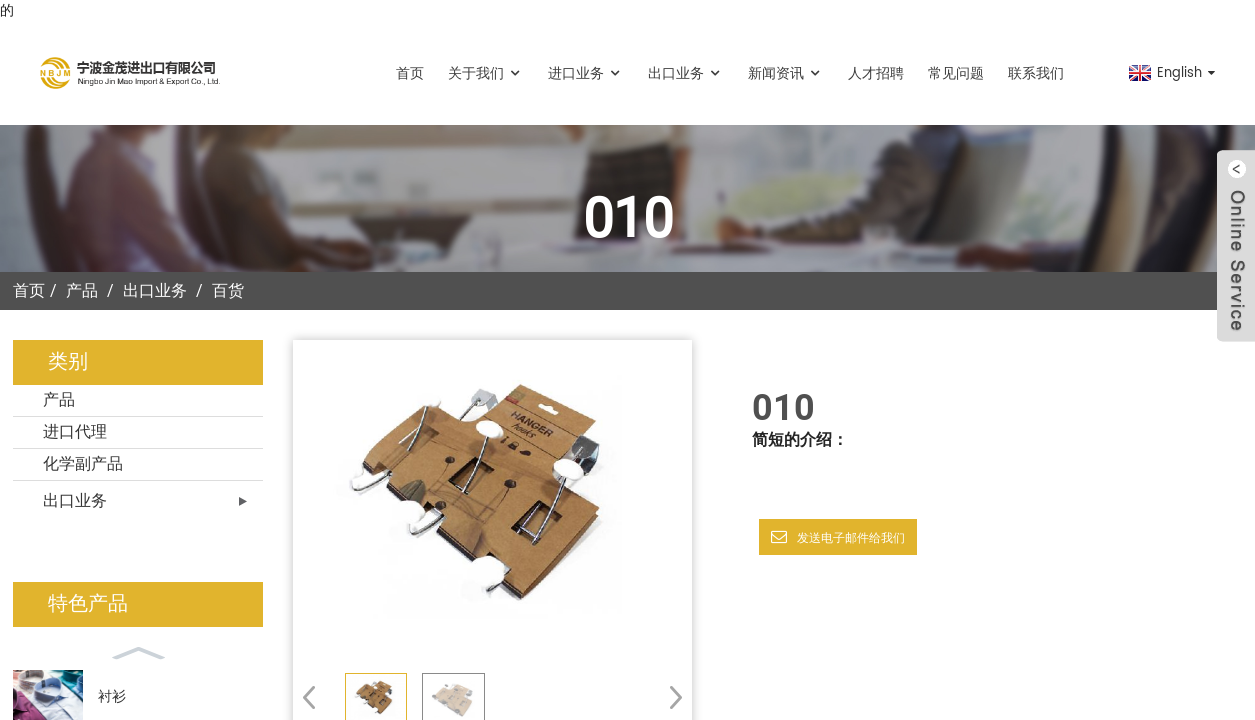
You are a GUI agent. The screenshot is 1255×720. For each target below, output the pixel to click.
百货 (228, 290)
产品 (82, 290)
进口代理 (75, 432)
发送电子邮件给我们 (851, 538)
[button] (669, 697)
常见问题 (956, 73)
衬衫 (112, 696)
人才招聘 (876, 73)
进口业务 (586, 73)
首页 (410, 73)
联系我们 (1036, 73)
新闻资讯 (786, 73)
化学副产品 (83, 464)
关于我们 (486, 73)
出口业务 (686, 73)
